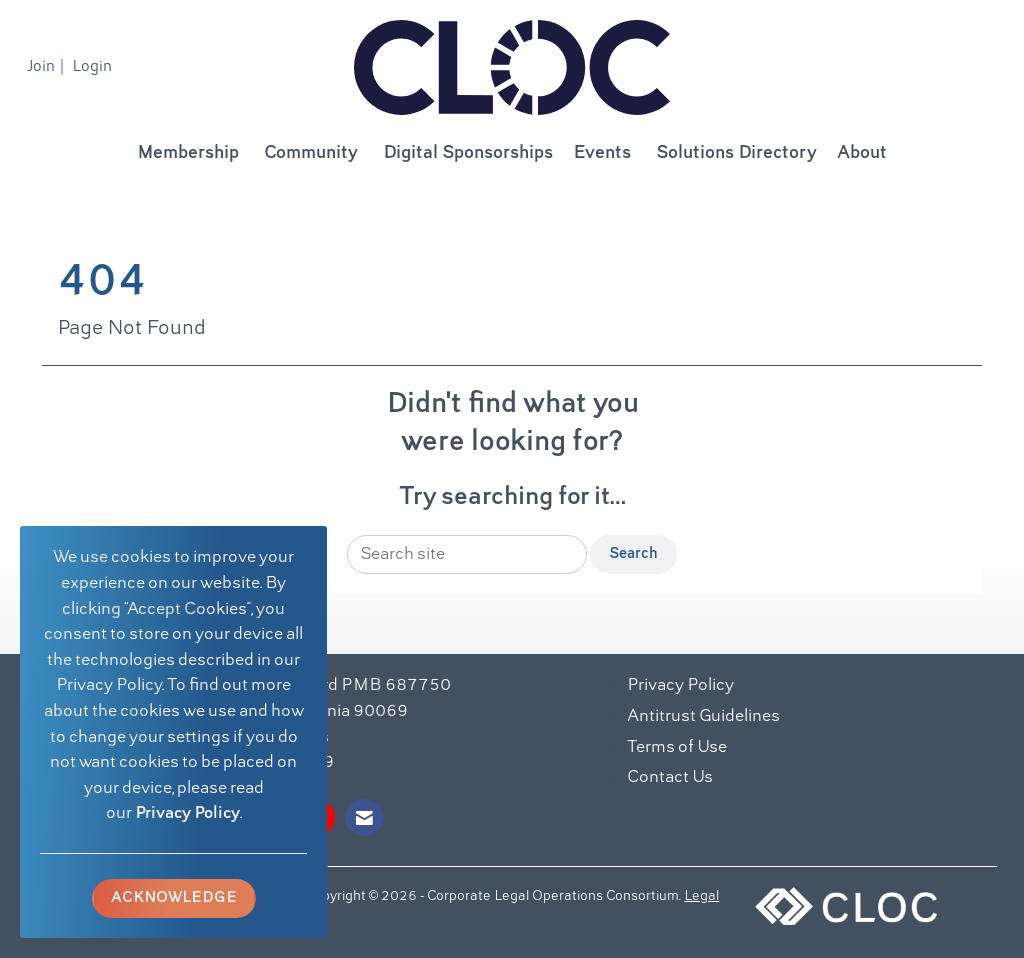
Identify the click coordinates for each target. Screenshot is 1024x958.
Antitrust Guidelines (703, 717)
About (862, 153)
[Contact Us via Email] (364, 817)
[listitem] (48, 67)
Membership (188, 153)
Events (602, 153)
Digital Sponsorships (468, 153)
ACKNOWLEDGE (174, 898)
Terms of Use (677, 748)
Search (633, 554)
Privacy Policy (187, 814)
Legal (701, 897)
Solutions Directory (736, 153)
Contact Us (670, 778)
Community (311, 153)
